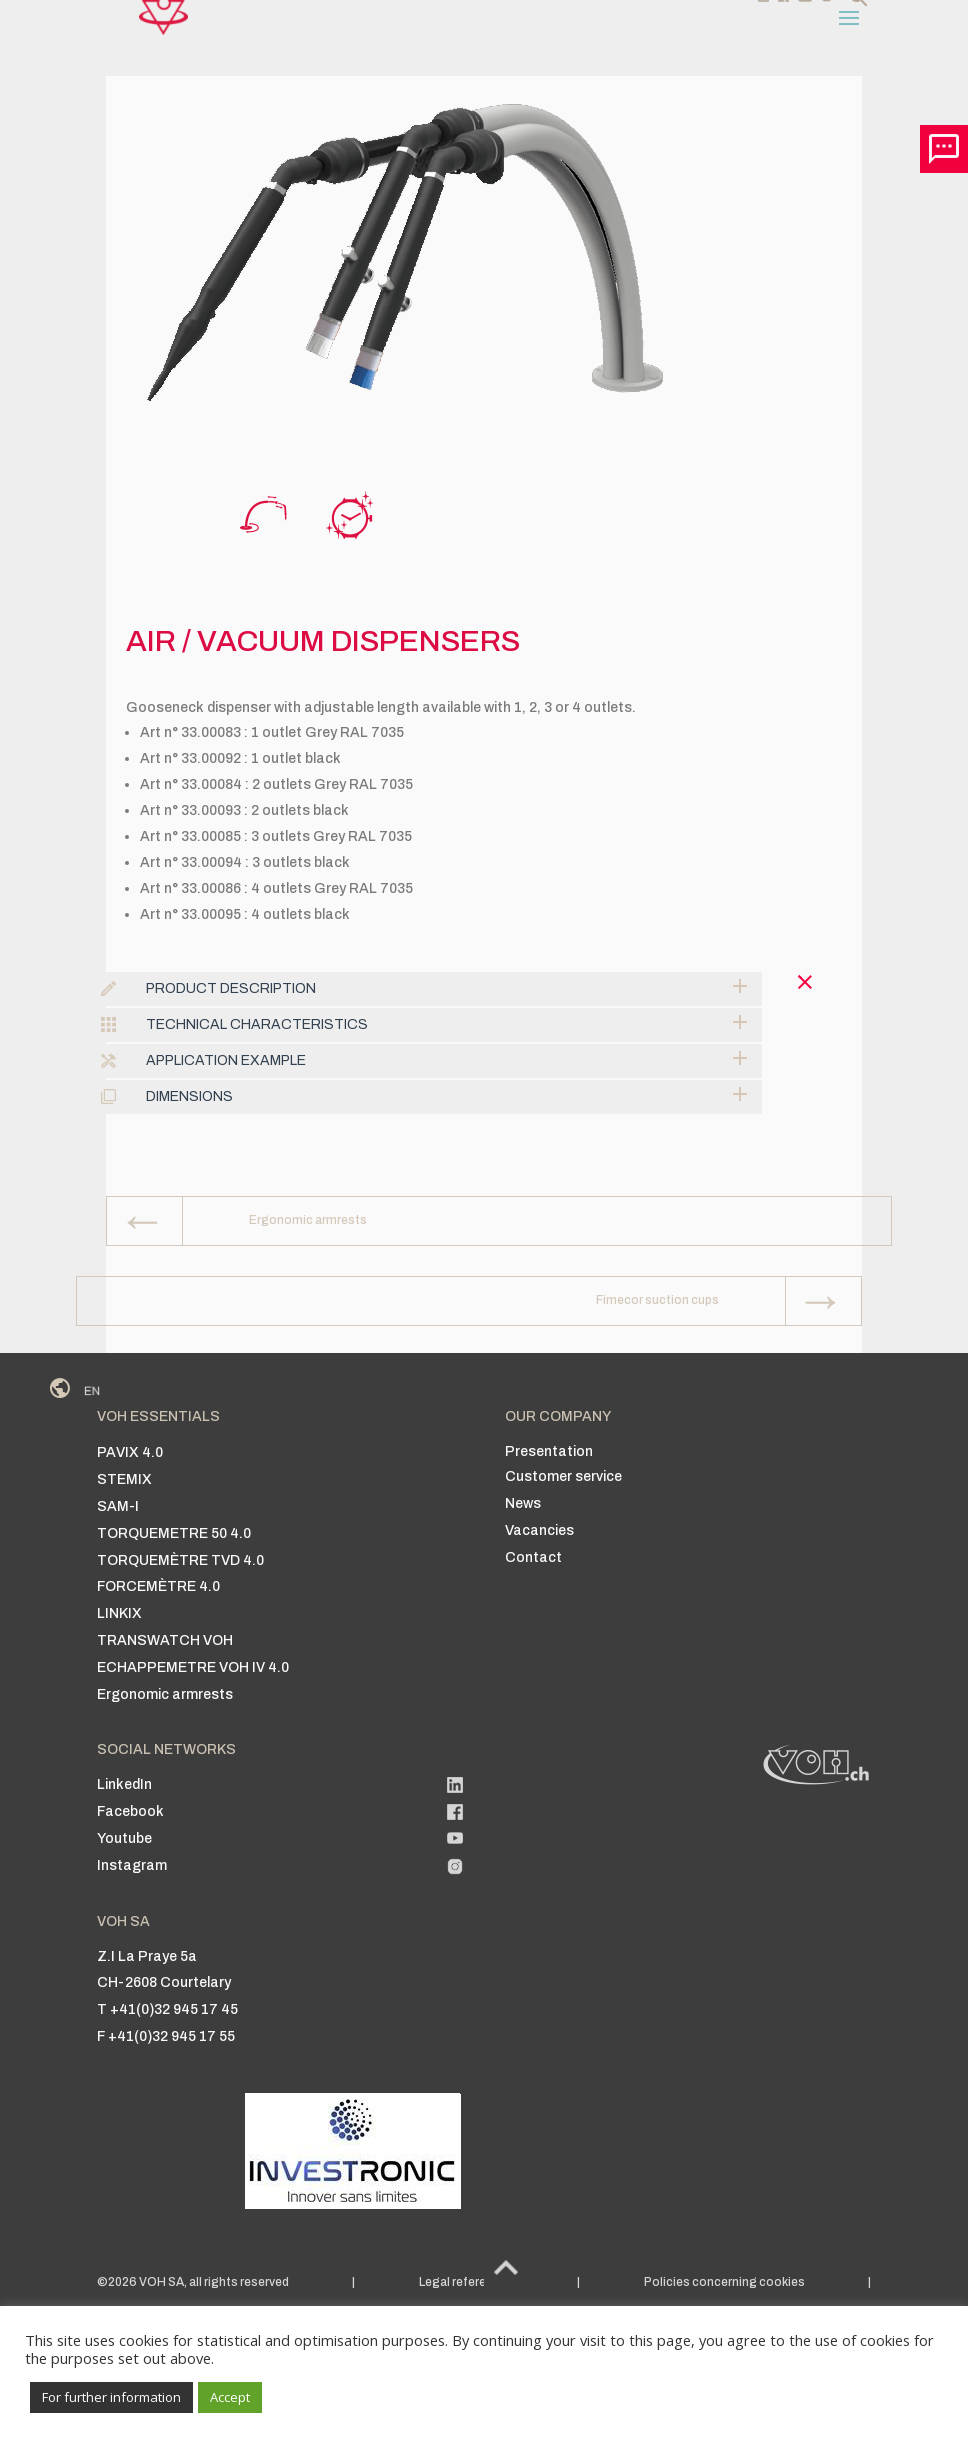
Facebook (130, 1811)
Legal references (466, 2282)
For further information (111, 2397)
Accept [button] (230, 2397)
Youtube (124, 1838)
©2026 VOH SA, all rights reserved (193, 2282)
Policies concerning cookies (724, 2282)
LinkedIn (124, 1784)
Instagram (132, 1865)
